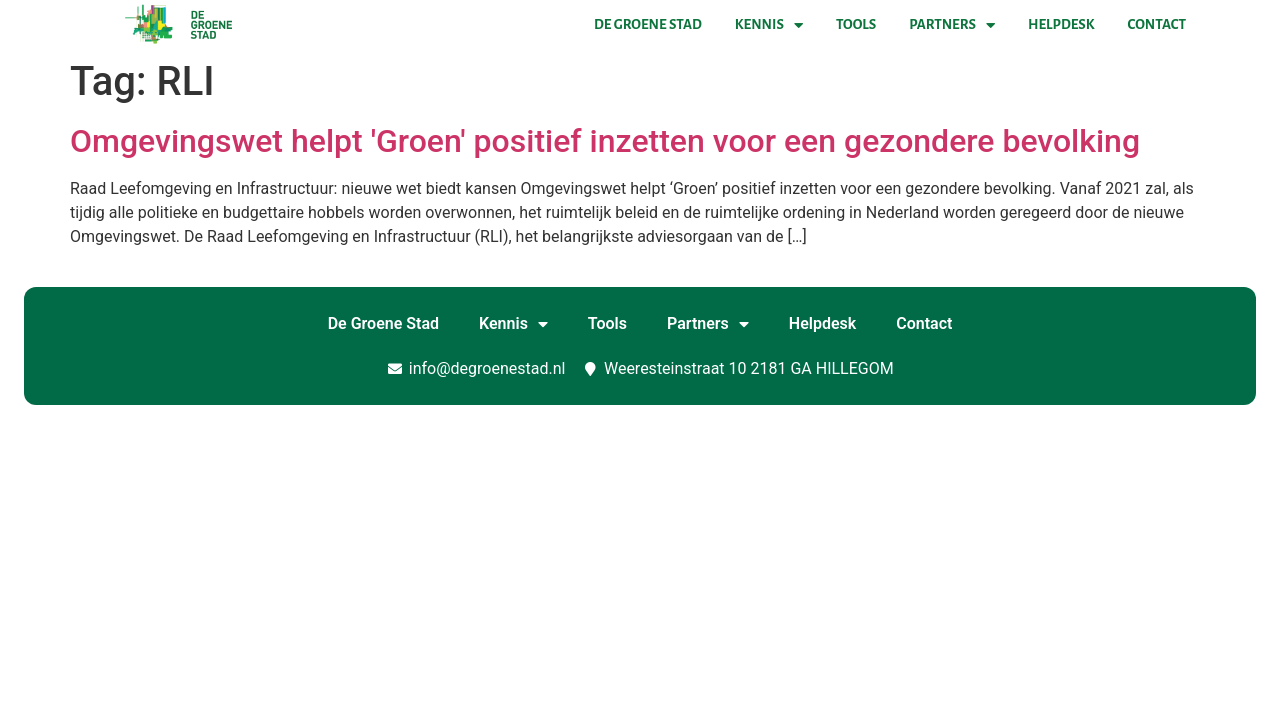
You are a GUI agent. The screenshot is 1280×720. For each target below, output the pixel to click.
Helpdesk (1061, 24)
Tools (856, 24)
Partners (952, 25)
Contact (1157, 24)
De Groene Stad (648, 24)
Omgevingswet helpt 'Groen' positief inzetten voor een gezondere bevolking (605, 141)
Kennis (769, 25)
